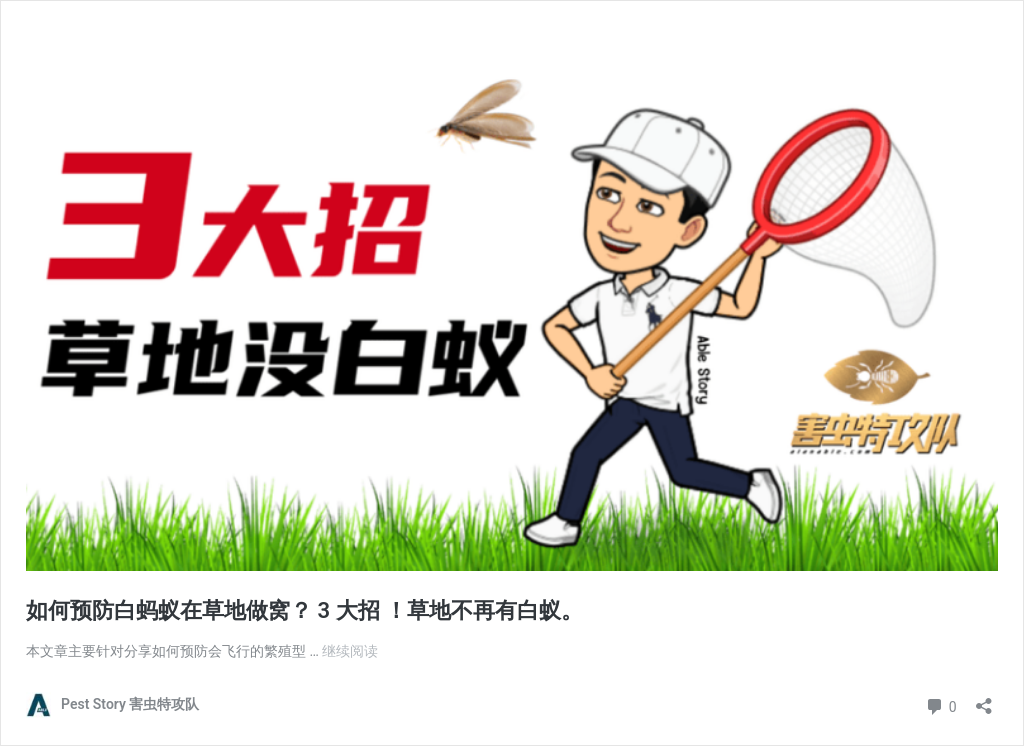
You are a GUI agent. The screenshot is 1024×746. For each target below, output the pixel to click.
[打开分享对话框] (984, 699)
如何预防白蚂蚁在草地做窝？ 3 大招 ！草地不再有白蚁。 (304, 610)
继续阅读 (350, 651)
